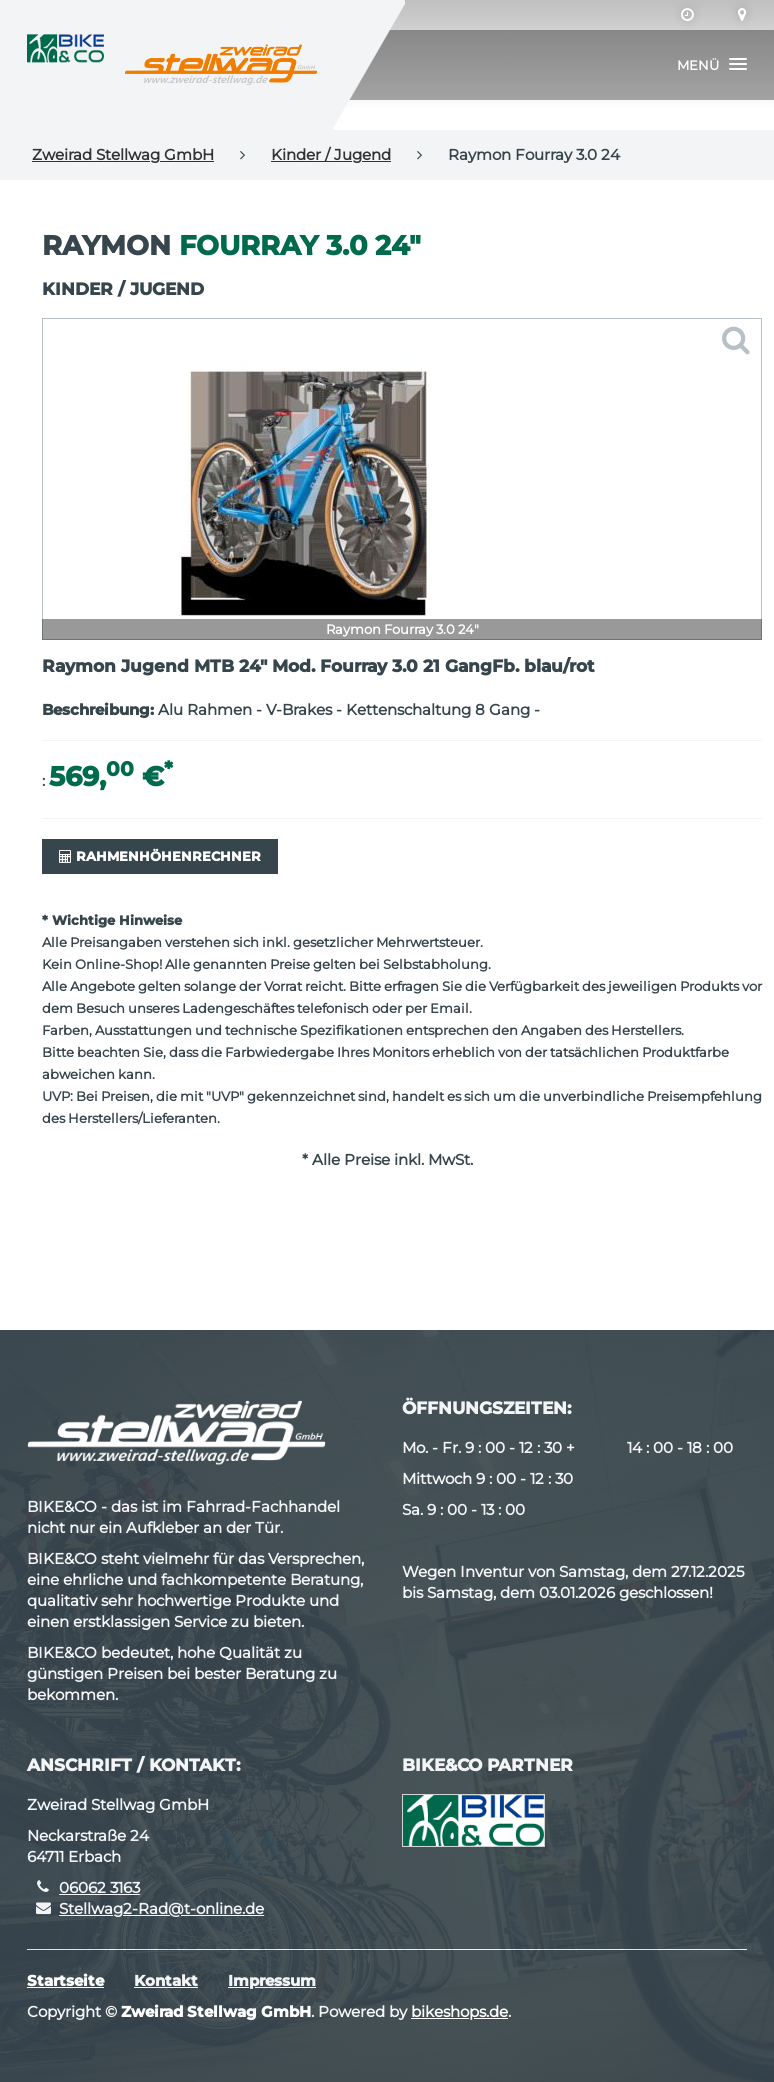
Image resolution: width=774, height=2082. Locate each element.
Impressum (272, 1980)
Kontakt (166, 1980)
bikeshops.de (459, 2011)
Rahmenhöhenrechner (160, 856)
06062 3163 (99, 1887)
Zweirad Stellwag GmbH (123, 154)
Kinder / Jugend (331, 154)
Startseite (65, 1980)
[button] (712, 65)
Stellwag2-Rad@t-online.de (161, 1908)
